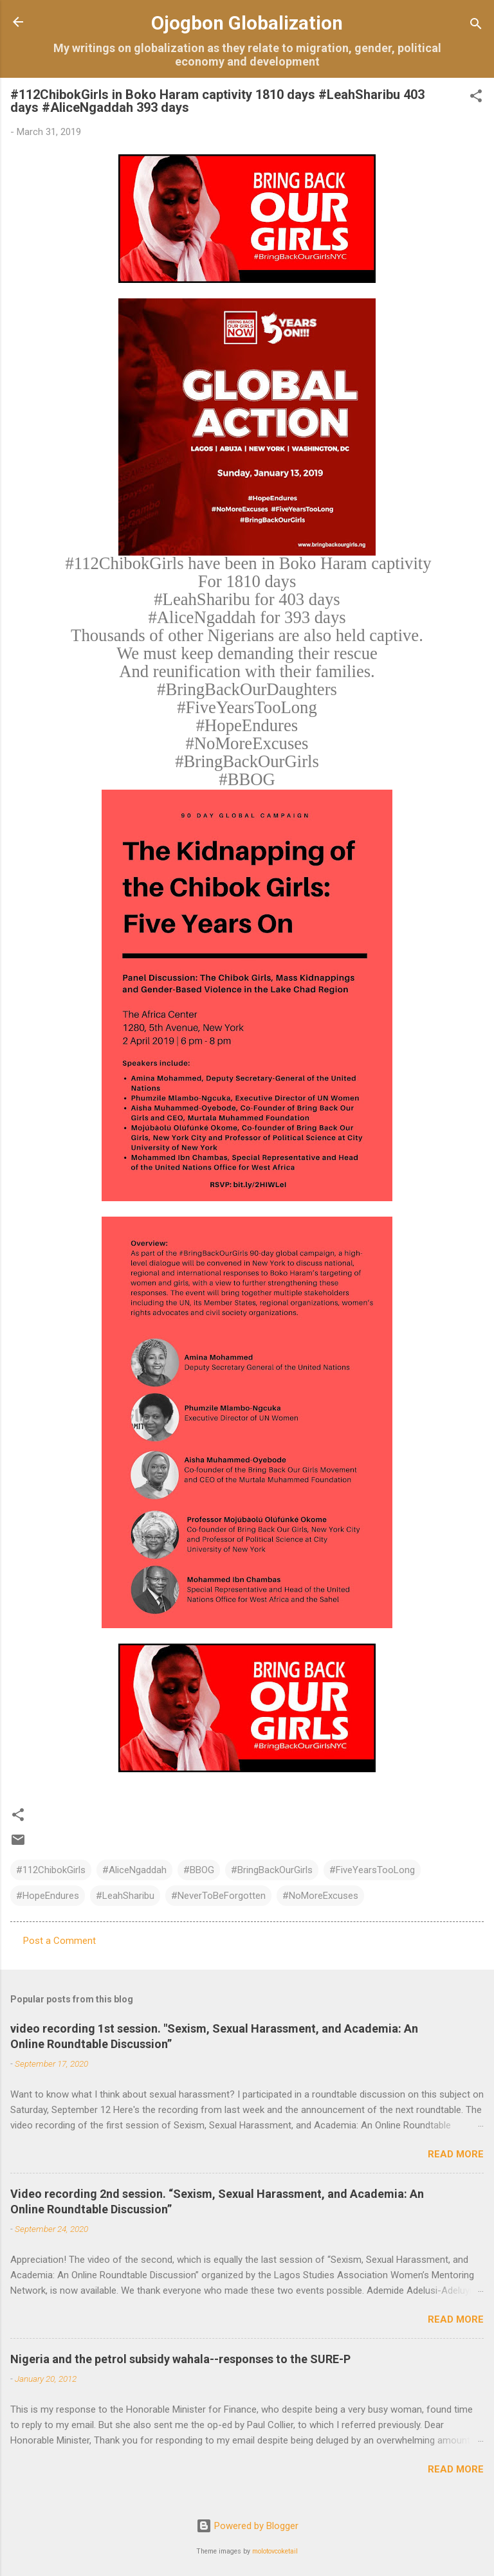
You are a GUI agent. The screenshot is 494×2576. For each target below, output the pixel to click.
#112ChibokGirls (51, 1870)
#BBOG (198, 1870)
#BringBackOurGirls (272, 1870)
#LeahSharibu (125, 1895)
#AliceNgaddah (134, 1870)
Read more (456, 2154)
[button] (476, 98)
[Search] (476, 26)
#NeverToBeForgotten (218, 1895)
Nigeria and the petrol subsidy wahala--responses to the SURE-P (180, 2359)
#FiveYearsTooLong (372, 1870)
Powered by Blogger (247, 2526)
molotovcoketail (275, 2551)
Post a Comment (59, 1940)
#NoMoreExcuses (320, 1895)
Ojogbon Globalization (247, 23)
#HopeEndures (47, 1895)
